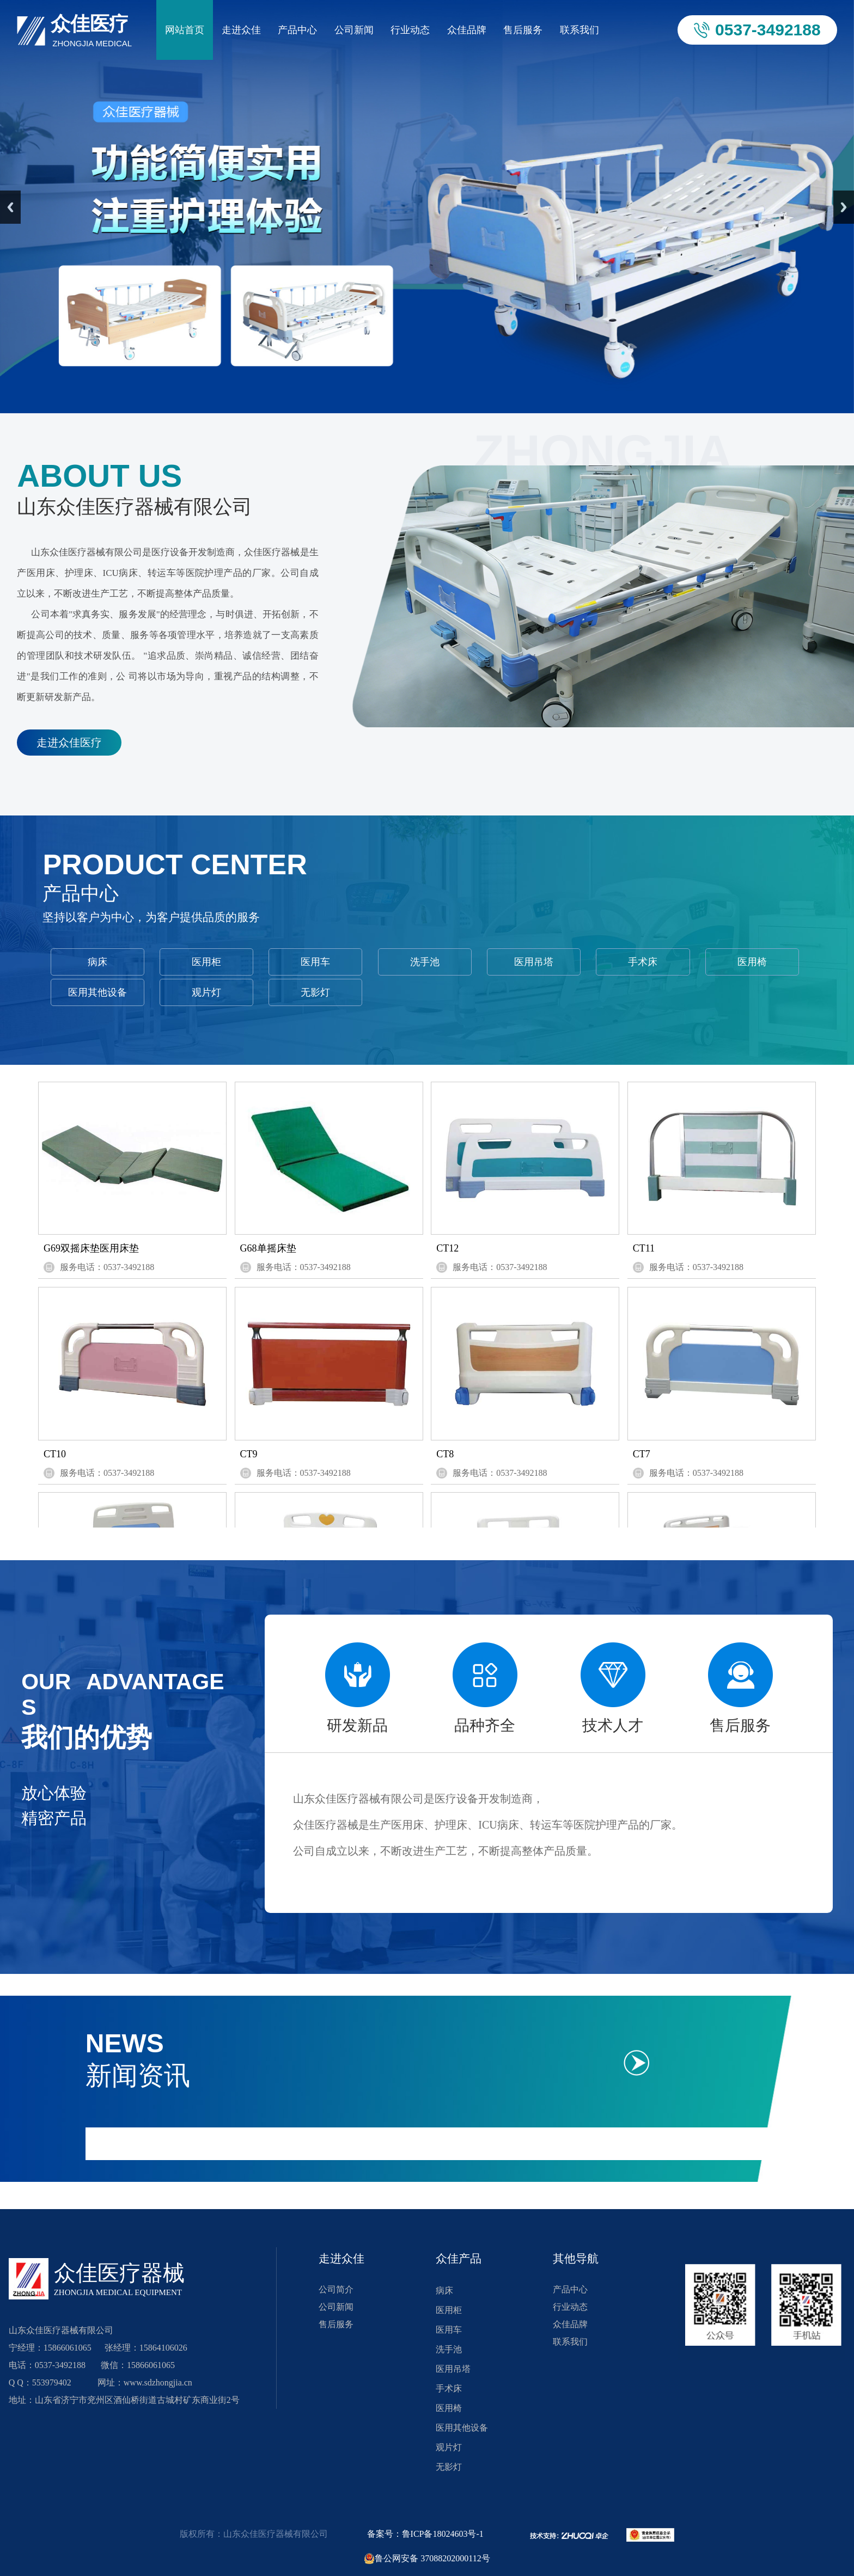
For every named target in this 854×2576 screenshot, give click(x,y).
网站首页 (184, 30)
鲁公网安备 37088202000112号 (427, 2558)
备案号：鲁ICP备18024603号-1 (425, 2533)
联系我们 (579, 29)
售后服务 (522, 29)
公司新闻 (354, 29)
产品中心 (297, 29)
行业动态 (410, 29)
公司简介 (336, 2289)
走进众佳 (241, 29)
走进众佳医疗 (69, 743)
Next (843, 207)
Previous (10, 207)
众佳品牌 (466, 29)
